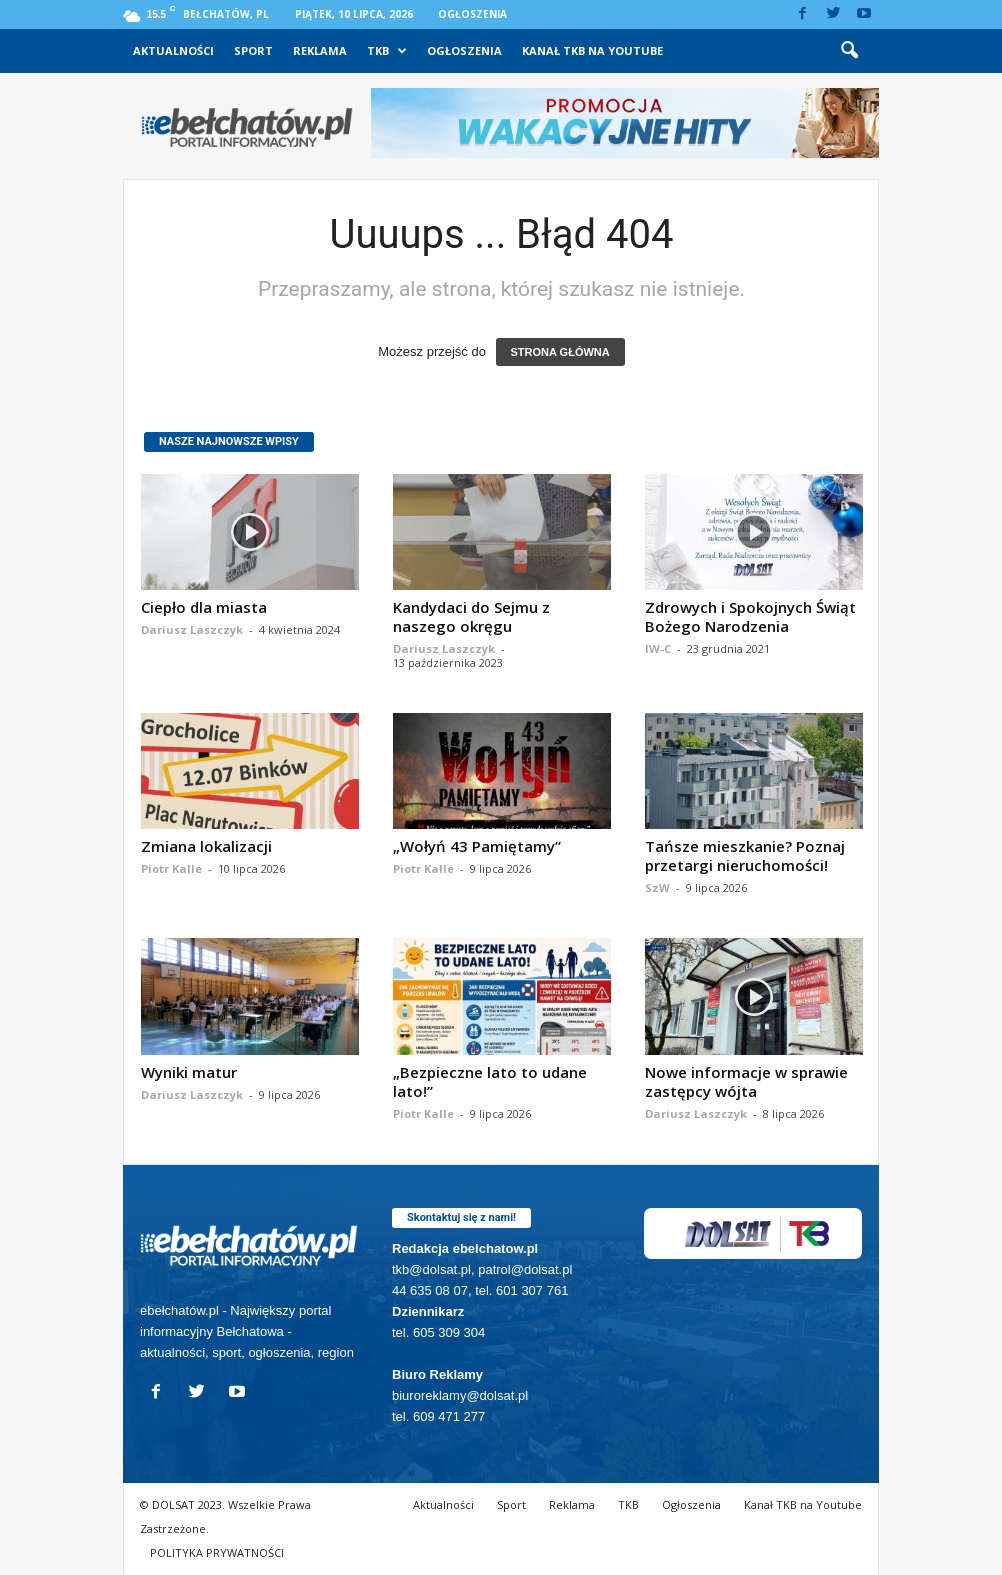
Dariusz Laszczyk (192, 629)
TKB (387, 51)
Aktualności (173, 50)
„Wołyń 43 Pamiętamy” (477, 846)
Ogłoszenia (472, 14)
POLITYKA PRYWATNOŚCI (217, 1552)
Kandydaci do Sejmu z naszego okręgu (471, 616)
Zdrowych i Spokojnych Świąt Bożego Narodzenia (750, 616)
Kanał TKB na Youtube (592, 50)
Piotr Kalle (171, 868)
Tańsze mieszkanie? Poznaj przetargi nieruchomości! (745, 855)
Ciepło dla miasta (204, 607)
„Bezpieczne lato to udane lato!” (490, 1081)
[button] (849, 51)
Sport (253, 50)
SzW (657, 887)
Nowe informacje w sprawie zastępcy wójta (746, 1081)
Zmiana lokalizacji (206, 846)
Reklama (320, 50)
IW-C (658, 648)
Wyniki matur (189, 1072)
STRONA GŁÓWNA (560, 352)
